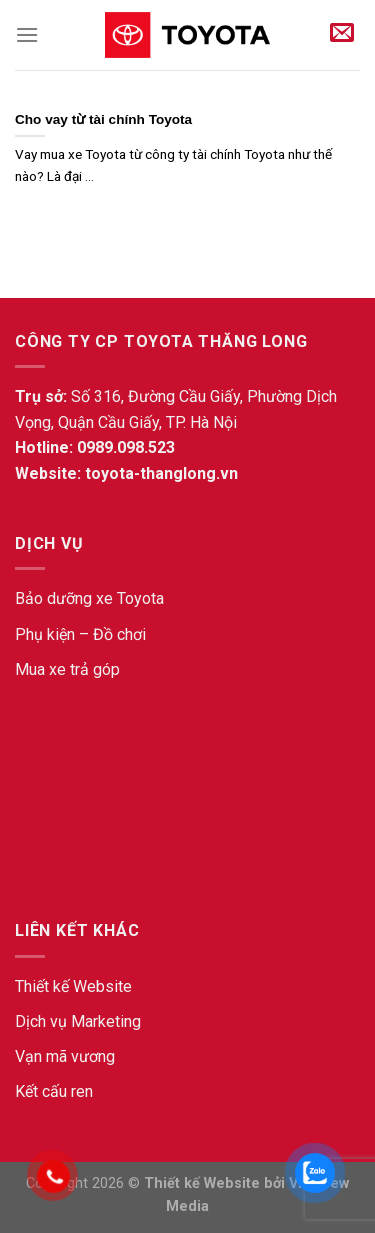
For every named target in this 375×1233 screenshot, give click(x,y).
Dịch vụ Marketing (78, 1021)
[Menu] (27, 34)
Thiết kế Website (73, 986)
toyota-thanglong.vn (161, 473)
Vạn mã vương (65, 1056)
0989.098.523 (126, 447)
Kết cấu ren (54, 1091)
